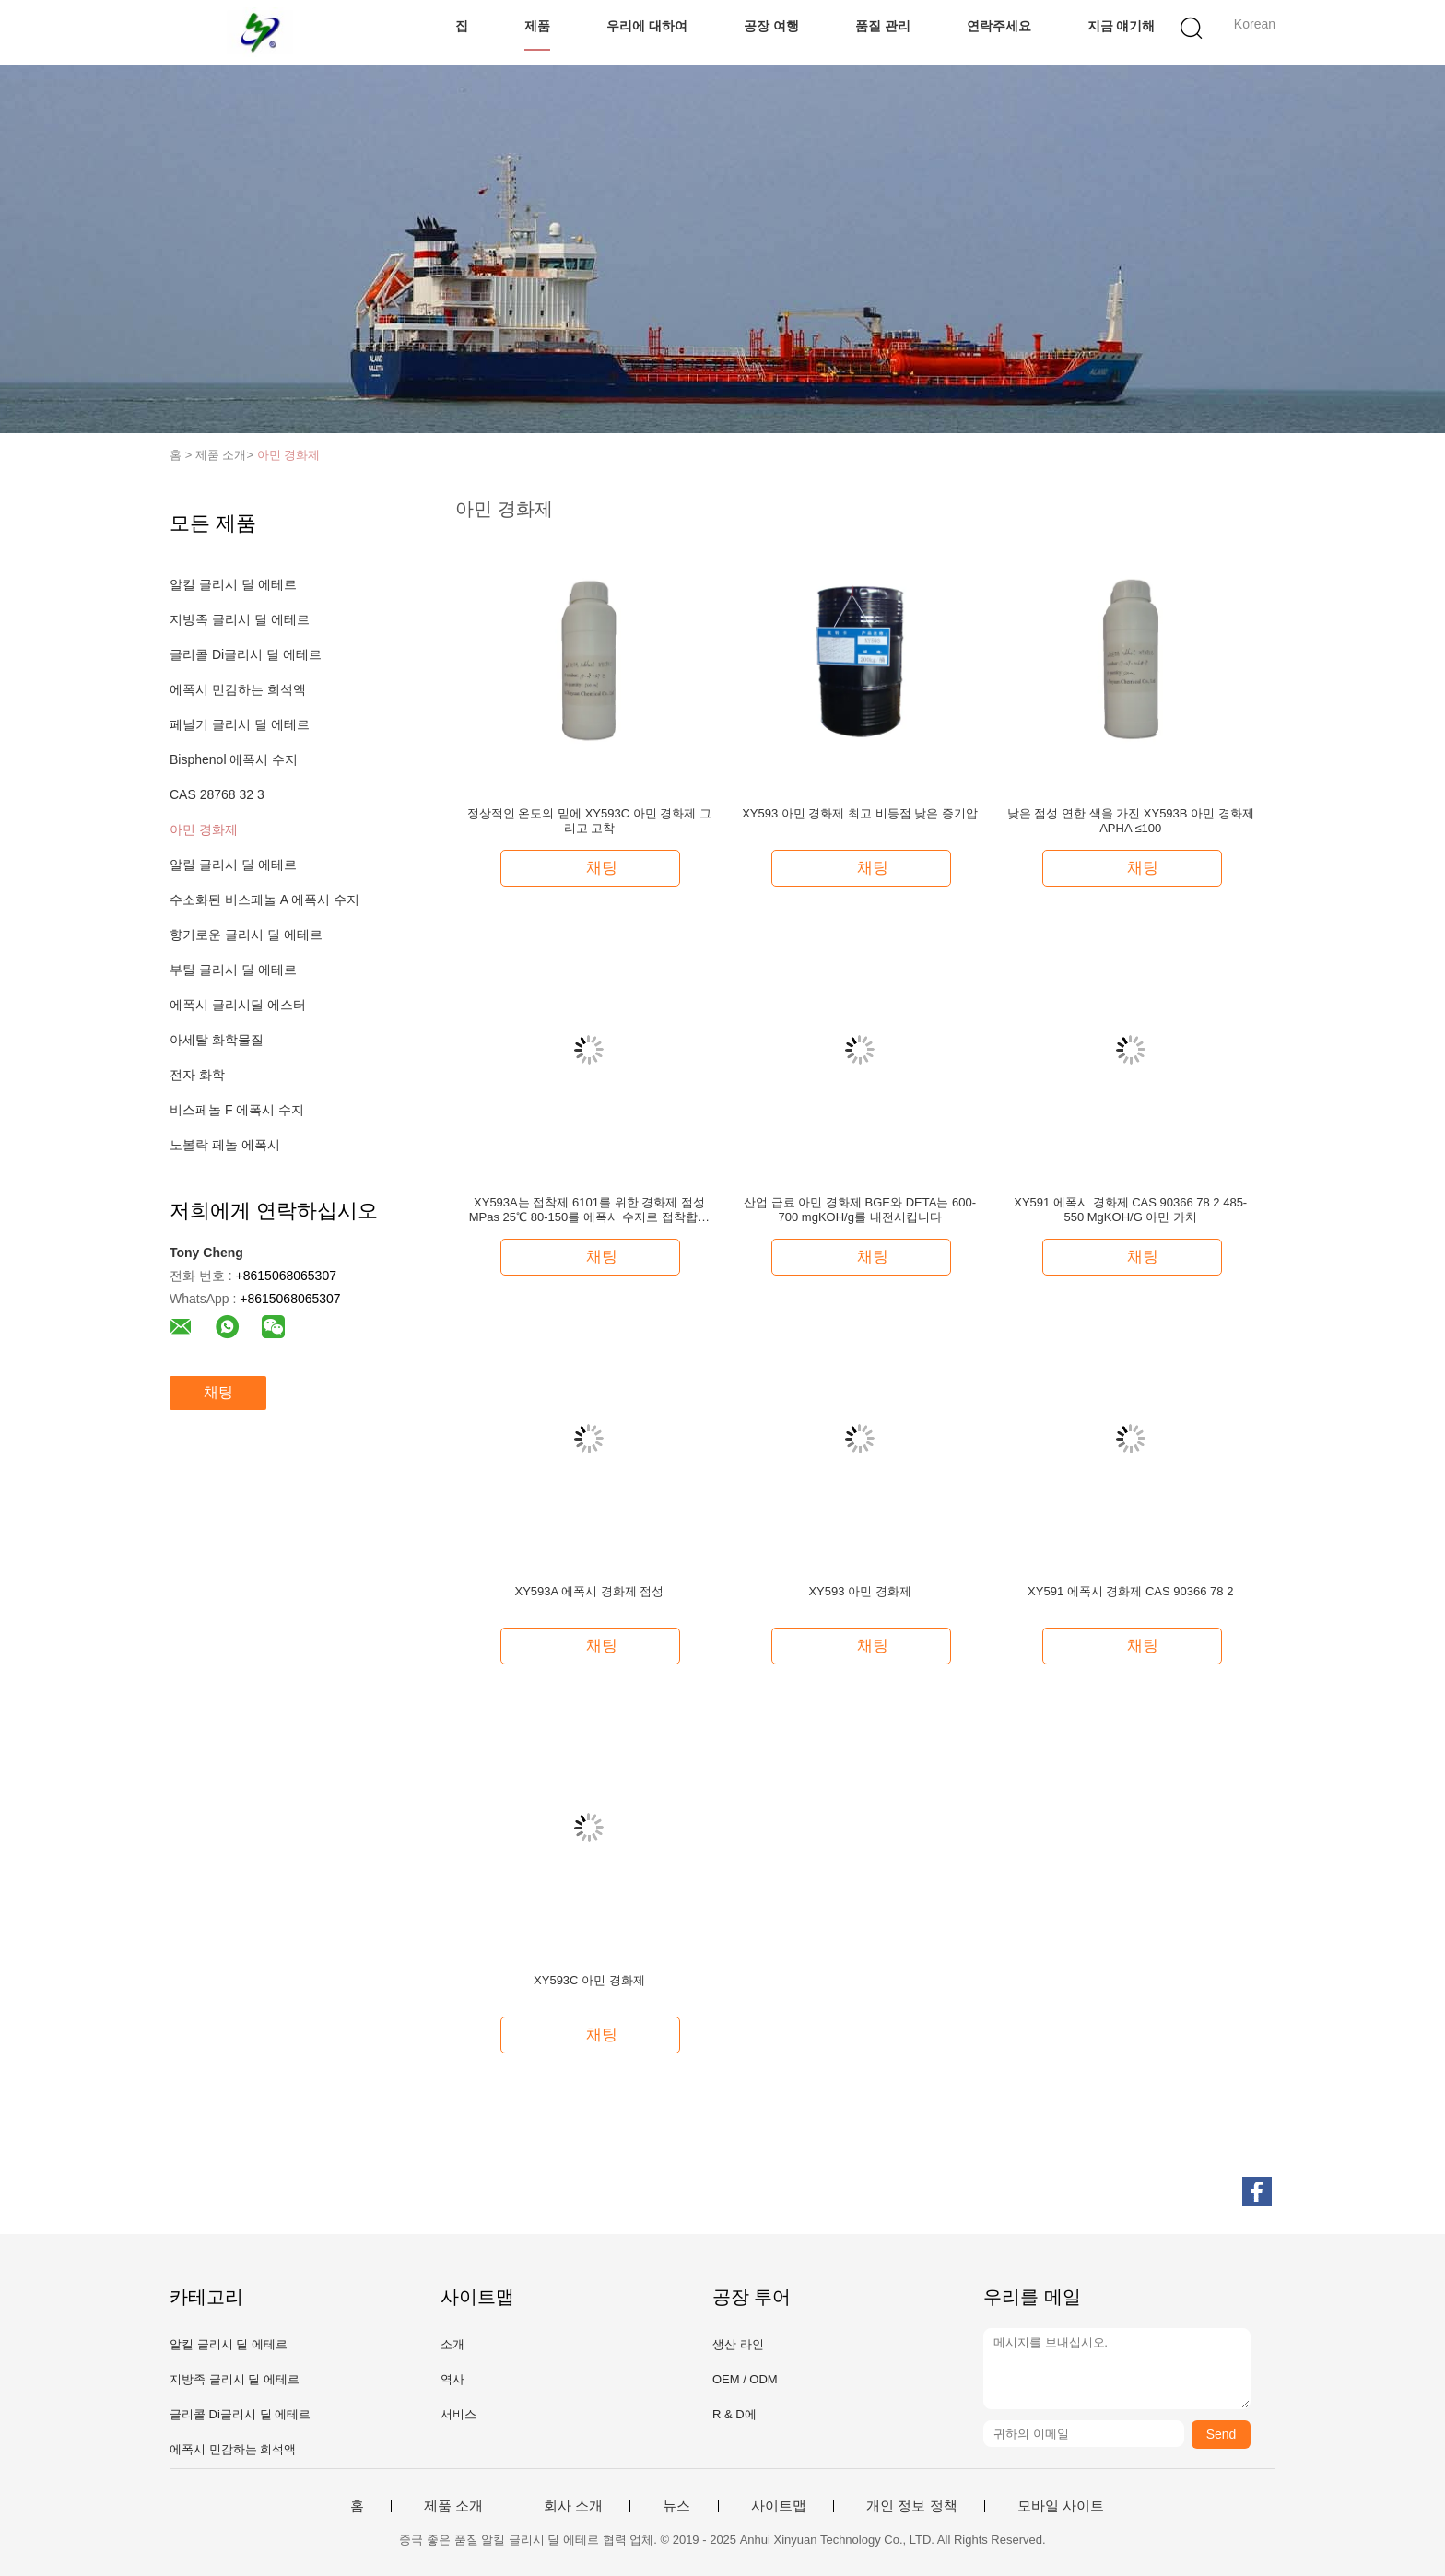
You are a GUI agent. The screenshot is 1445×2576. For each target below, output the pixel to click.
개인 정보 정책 (911, 2506)
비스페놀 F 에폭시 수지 (237, 1109)
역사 (452, 2379)
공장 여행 (771, 25)
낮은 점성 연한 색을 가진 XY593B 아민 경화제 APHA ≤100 (1130, 820)
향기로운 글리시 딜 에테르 (246, 934)
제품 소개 (453, 2506)
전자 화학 (197, 1074)
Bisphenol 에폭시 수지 (234, 759)
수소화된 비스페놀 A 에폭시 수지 (264, 899)
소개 (452, 2344)
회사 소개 (573, 2506)
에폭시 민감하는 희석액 (238, 689)
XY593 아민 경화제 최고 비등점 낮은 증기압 (860, 813)
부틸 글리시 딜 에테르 (233, 969)
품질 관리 (882, 25)
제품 (537, 25)
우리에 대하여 (646, 25)
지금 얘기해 (1121, 25)
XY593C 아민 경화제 (589, 1980)
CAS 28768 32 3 (217, 794)
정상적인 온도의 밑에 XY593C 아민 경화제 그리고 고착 (589, 820)
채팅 (218, 1392)
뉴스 (676, 2506)
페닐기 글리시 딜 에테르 (240, 724)
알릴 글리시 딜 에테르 (233, 864)
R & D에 (734, 2414)
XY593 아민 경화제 (859, 1591)
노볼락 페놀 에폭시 (225, 1144)
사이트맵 (778, 2506)
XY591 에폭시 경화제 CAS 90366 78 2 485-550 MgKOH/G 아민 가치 (1130, 1209)
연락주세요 (999, 25)
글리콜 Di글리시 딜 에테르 (246, 654)
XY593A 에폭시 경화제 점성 (589, 1591)
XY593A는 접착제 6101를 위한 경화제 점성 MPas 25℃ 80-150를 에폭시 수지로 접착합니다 (589, 1210)
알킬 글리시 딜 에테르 (233, 584)
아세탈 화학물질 (217, 1039)
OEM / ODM (745, 2379)
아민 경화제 (289, 455)
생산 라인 (738, 2344)
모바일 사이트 (1060, 2506)
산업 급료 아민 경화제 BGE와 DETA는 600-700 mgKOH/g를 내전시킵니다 (860, 1209)
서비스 (458, 2414)
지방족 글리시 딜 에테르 (240, 619)
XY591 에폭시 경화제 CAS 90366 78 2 (1130, 1591)
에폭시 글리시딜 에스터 (238, 1004)
